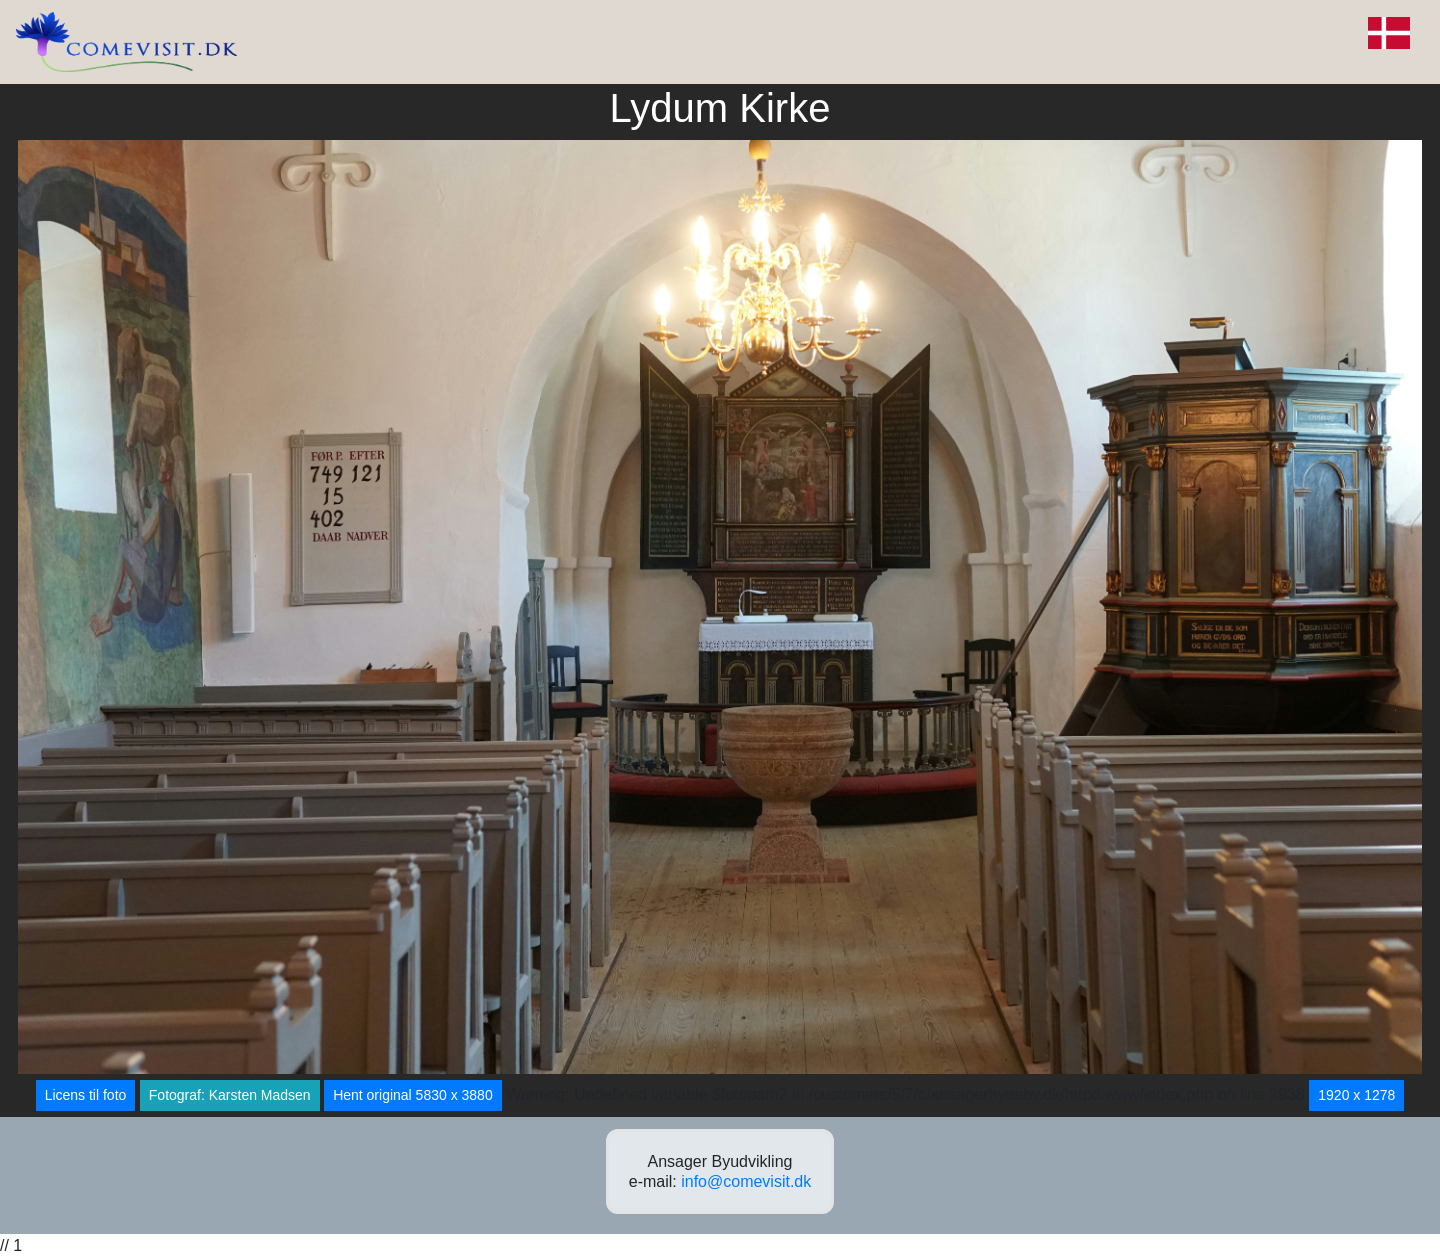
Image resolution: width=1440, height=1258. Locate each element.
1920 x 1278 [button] (1356, 1095)
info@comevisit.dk (746, 1181)
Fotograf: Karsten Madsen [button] (230, 1095)
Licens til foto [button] (86, 1095)
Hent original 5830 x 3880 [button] (413, 1095)
